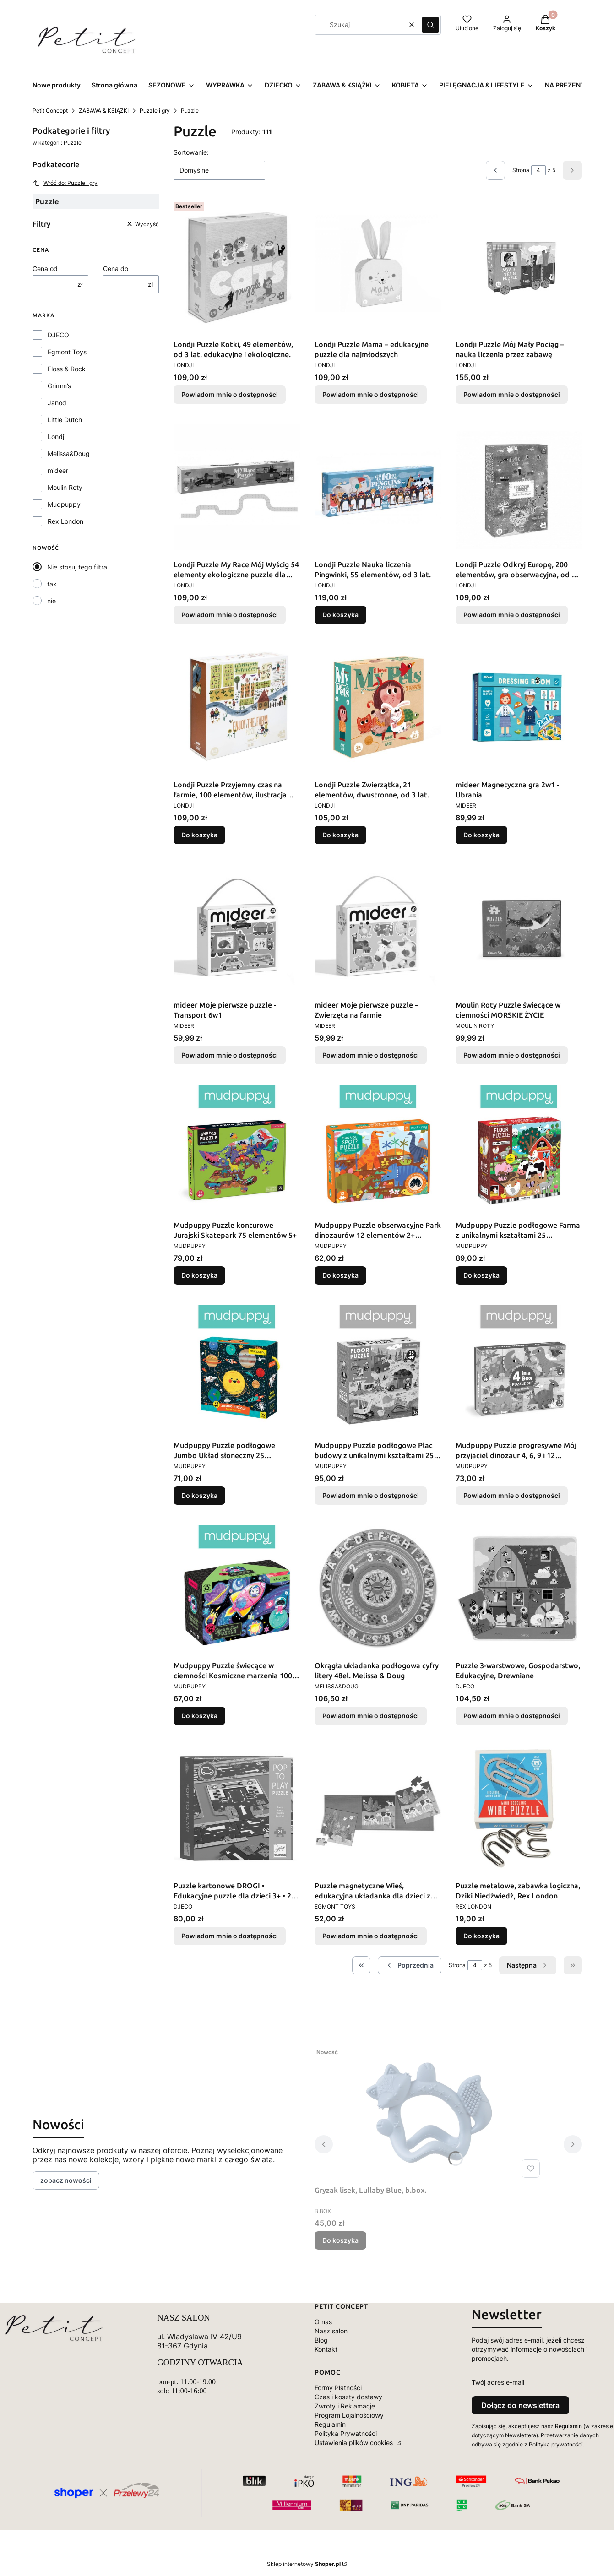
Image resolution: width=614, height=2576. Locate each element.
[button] (430, 25)
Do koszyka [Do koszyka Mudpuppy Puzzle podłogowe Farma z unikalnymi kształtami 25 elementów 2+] (481, 1275)
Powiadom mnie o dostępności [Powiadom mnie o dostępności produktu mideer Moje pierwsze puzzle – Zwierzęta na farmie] (370, 1055)
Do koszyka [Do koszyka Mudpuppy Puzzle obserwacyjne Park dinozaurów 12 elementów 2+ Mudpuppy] (340, 1275)
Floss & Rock (67, 369)
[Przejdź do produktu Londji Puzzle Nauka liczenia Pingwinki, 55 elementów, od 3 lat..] (378, 487)
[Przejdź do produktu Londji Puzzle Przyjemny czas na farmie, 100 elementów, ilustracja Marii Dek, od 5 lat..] (237, 707)
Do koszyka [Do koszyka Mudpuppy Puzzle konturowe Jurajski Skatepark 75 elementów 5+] (199, 1275)
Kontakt (326, 2349)
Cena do (115, 268)
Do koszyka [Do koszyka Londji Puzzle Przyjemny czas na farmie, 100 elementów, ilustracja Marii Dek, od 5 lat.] (199, 835)
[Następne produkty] (527, 1965)
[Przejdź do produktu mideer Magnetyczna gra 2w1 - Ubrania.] (519, 707)
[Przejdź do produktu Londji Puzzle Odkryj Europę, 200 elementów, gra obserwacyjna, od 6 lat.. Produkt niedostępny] (519, 487)
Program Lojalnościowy (349, 2415)
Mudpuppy (64, 504)
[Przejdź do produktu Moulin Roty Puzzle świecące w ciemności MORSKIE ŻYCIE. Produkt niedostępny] (519, 927)
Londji (56, 436)
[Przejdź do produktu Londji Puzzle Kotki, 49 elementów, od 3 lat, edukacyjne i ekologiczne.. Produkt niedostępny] (237, 267)
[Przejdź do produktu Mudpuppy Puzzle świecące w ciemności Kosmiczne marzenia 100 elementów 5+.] (237, 1588)
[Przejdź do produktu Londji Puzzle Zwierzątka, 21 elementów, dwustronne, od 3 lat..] (378, 707)
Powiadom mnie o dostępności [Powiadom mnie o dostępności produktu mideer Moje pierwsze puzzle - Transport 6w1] (229, 1055)
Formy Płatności (338, 2388)
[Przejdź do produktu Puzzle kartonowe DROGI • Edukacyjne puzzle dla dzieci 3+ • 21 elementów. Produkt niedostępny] (237, 1808)
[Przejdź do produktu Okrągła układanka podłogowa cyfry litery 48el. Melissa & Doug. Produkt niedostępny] (378, 1588)
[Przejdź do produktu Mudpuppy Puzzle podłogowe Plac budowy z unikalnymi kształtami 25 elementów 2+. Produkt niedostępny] (378, 1368)
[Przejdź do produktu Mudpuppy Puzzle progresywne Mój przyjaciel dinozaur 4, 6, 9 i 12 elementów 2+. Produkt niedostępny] (519, 1368)
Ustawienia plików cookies (355, 2442)
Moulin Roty (65, 487)
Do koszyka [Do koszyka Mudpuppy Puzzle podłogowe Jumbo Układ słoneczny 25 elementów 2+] (199, 1495)
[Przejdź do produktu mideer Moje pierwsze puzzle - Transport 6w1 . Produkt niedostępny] (237, 927)
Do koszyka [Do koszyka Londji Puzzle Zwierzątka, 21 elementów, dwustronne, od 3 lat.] (340, 835)
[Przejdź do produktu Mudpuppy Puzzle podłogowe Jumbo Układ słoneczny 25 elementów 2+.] (237, 1368)
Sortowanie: (191, 152)
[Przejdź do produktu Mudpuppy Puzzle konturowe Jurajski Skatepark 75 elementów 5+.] (237, 1147)
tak (52, 584)
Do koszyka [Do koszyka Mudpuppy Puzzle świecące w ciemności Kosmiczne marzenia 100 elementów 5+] (199, 1715)
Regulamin (330, 2424)
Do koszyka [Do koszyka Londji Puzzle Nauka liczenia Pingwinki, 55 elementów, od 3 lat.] (340, 614)
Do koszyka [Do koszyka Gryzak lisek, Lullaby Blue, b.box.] (340, 2240)
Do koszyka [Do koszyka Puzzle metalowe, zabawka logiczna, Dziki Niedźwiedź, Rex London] (481, 1936)
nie (51, 601)
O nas (323, 2322)
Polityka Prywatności (346, 2433)
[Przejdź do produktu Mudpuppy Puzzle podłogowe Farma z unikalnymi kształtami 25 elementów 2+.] (519, 1147)
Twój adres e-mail (498, 2382)
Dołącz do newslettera (520, 2405)
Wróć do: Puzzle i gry (65, 183)
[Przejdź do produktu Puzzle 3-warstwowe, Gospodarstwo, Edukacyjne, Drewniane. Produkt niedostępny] (519, 1588)
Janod (57, 403)
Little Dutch (65, 419)
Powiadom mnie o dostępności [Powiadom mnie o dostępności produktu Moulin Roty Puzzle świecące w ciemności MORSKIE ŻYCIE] (511, 1055)
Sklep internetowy (304, 2563)
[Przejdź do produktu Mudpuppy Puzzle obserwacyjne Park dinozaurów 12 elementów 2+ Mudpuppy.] (378, 1147)
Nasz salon (331, 2331)
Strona (520, 170)
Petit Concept (50, 110)
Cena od (45, 268)
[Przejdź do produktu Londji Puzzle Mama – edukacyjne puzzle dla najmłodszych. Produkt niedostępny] (378, 267)
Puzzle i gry (155, 110)
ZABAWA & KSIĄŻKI (104, 110)
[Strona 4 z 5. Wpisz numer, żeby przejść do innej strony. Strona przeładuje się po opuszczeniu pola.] (538, 170)
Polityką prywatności (556, 2444)
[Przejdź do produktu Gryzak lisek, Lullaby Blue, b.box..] (429, 2112)
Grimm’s (59, 386)
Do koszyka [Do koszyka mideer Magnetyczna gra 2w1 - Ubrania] (481, 835)
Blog (321, 2340)
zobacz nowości (66, 2180)
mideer (58, 470)
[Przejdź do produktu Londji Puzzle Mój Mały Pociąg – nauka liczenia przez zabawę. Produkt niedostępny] (519, 267)
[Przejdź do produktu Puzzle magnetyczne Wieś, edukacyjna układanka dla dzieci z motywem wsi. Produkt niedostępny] (378, 1808)
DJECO (58, 335)
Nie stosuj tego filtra (77, 567)
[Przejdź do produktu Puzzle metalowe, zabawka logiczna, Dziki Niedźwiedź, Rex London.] (519, 1808)
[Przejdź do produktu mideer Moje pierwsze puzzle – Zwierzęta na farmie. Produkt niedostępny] (378, 927)
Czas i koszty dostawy (348, 2397)
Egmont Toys (67, 352)
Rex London (65, 521)
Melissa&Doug (69, 453)
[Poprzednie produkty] (409, 1965)
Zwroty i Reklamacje (345, 2406)
